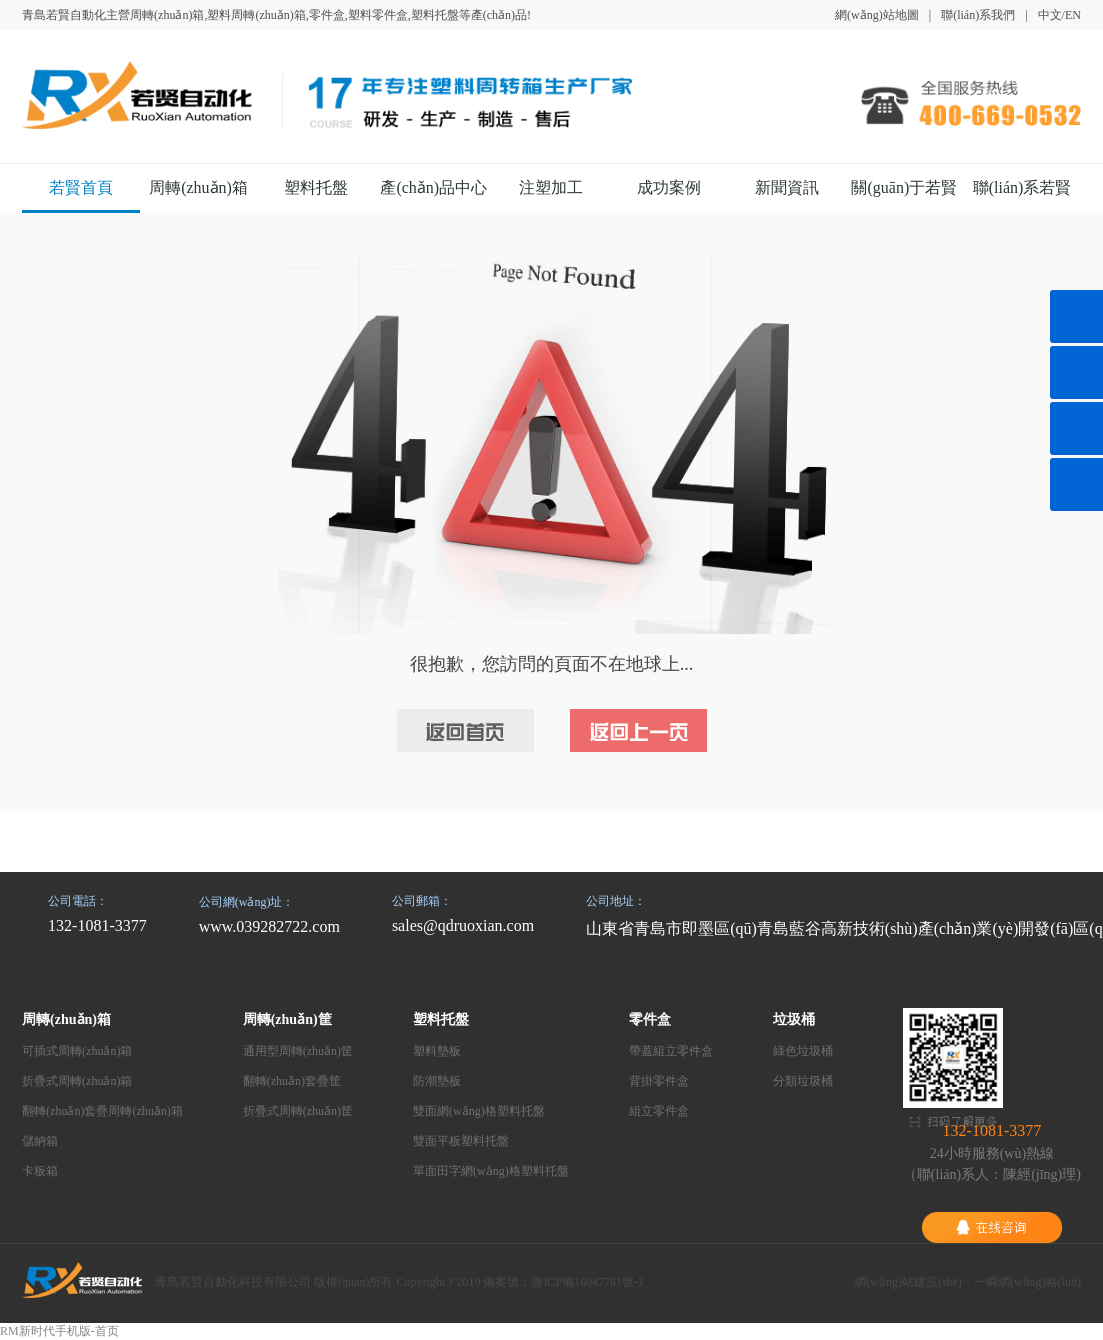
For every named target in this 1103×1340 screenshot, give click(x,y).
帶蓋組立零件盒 (671, 1051)
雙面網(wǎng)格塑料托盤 (479, 1111)
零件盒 (650, 1019)
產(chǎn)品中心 (433, 187)
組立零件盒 (659, 1111)
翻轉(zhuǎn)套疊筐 (292, 1081)
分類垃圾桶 (803, 1081)
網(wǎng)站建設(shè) (908, 1282)
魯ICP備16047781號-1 (587, 1282)
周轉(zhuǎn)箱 (198, 187)
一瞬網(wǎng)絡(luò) (1027, 1282)
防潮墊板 (437, 1081)
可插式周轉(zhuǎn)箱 (77, 1051)
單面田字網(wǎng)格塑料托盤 (491, 1171)
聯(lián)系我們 (978, 15)
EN (1073, 15)
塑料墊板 (437, 1051)
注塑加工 (551, 187)
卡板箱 (40, 1171)
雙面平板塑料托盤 (461, 1141)
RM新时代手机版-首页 (59, 1331)
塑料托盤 (316, 187)
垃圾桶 (794, 1019)
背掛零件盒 (659, 1081)
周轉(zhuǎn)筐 (287, 1019)
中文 (1050, 15)
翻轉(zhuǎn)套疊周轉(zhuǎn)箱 (102, 1111)
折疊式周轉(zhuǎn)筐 (298, 1111)
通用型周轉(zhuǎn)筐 (298, 1051)
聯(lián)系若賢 (1022, 187)
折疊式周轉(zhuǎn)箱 (77, 1081)
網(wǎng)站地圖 (877, 15)
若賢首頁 (81, 187)
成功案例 (669, 187)
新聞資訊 (787, 187)
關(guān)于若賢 (904, 187)
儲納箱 (40, 1141)
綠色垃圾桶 (803, 1051)
